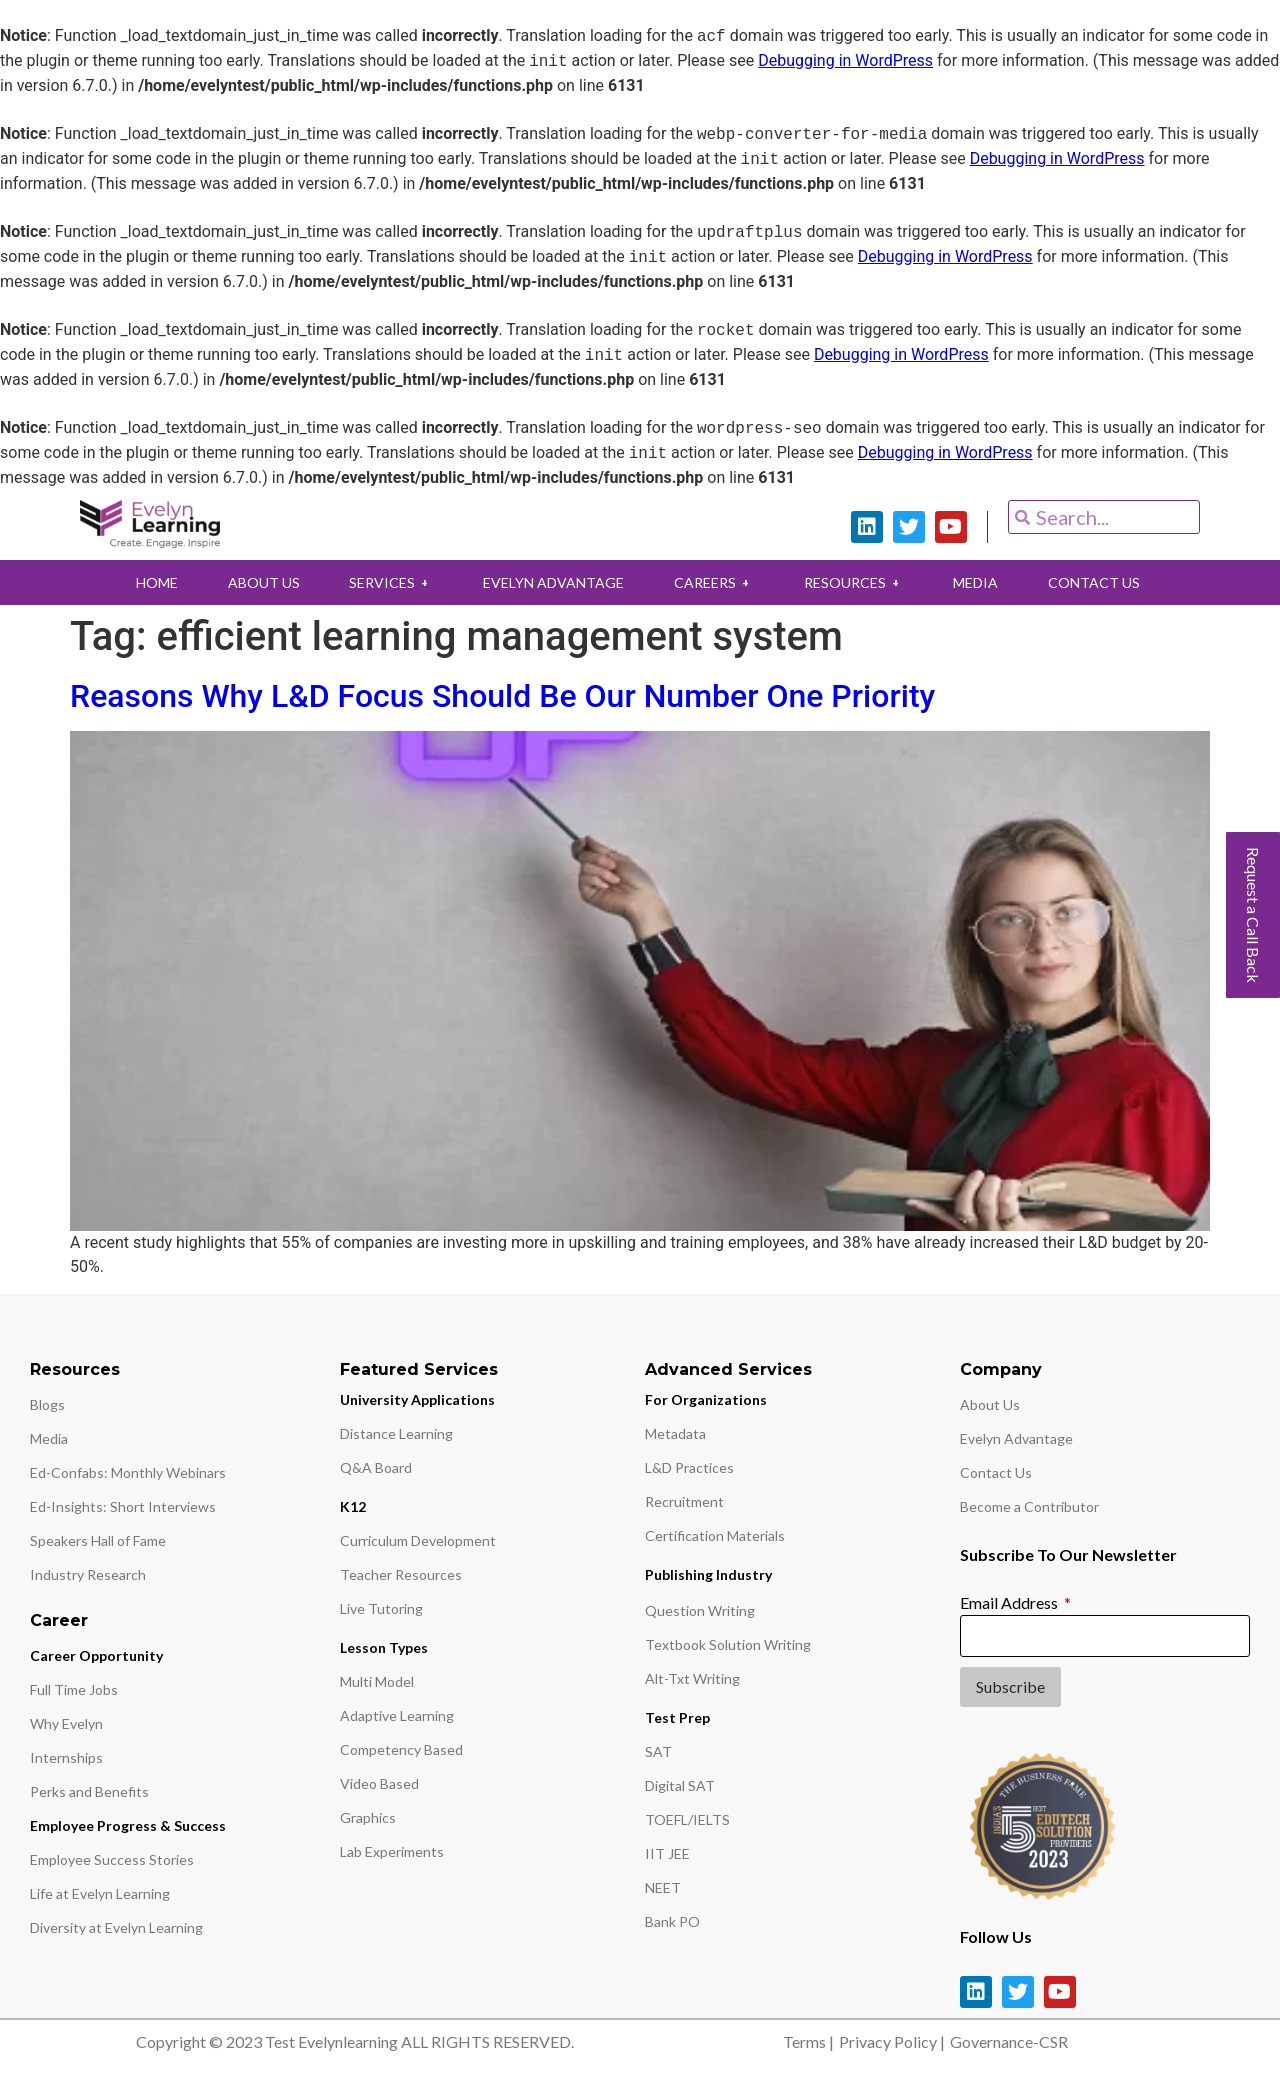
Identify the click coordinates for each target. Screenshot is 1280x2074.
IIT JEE (667, 1853)
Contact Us (996, 1472)
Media (49, 1438)
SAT (658, 1751)
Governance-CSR (1009, 2041)
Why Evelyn (66, 1723)
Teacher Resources (401, 1574)
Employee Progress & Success (128, 1825)
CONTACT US (1112, 582)
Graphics (368, 1817)
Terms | (808, 2041)
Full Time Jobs (74, 1689)
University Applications (417, 1399)
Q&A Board (376, 1467)
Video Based (379, 1783)
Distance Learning (396, 1433)
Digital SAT (680, 1785)
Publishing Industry (708, 1574)
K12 (353, 1506)
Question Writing (700, 1610)
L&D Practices (689, 1467)
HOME (138, 582)
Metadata (675, 1433)
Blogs (47, 1404)
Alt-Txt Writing (692, 1678)
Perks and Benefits (89, 1791)
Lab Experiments (392, 1851)
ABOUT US (250, 582)
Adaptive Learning (397, 1715)
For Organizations (706, 1399)
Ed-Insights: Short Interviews (123, 1506)
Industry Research (88, 1574)
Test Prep (677, 1717)
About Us (990, 1404)
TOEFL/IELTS (687, 1819)
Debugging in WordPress (845, 61)
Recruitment (684, 1501)
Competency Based (401, 1749)
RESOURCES (861, 582)
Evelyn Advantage (1016, 1438)
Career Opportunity (96, 1655)
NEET (663, 1887)
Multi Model (377, 1681)
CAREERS (716, 582)
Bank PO (672, 1921)
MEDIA (988, 582)
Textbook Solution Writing (728, 1644)
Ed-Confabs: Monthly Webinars (128, 1472)
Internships (66, 1757)
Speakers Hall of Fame (98, 1540)
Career (59, 1620)
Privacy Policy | (892, 2041)
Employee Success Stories (112, 1859)
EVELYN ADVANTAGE (550, 582)
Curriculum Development (418, 1540)
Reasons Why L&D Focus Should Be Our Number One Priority (502, 696)
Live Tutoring (381, 1608)
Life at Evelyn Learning (100, 1893)
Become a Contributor (1029, 1506)
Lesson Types (384, 1647)
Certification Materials (715, 1535)
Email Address (1010, 1602)
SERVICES (383, 582)
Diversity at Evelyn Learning (116, 1927)
